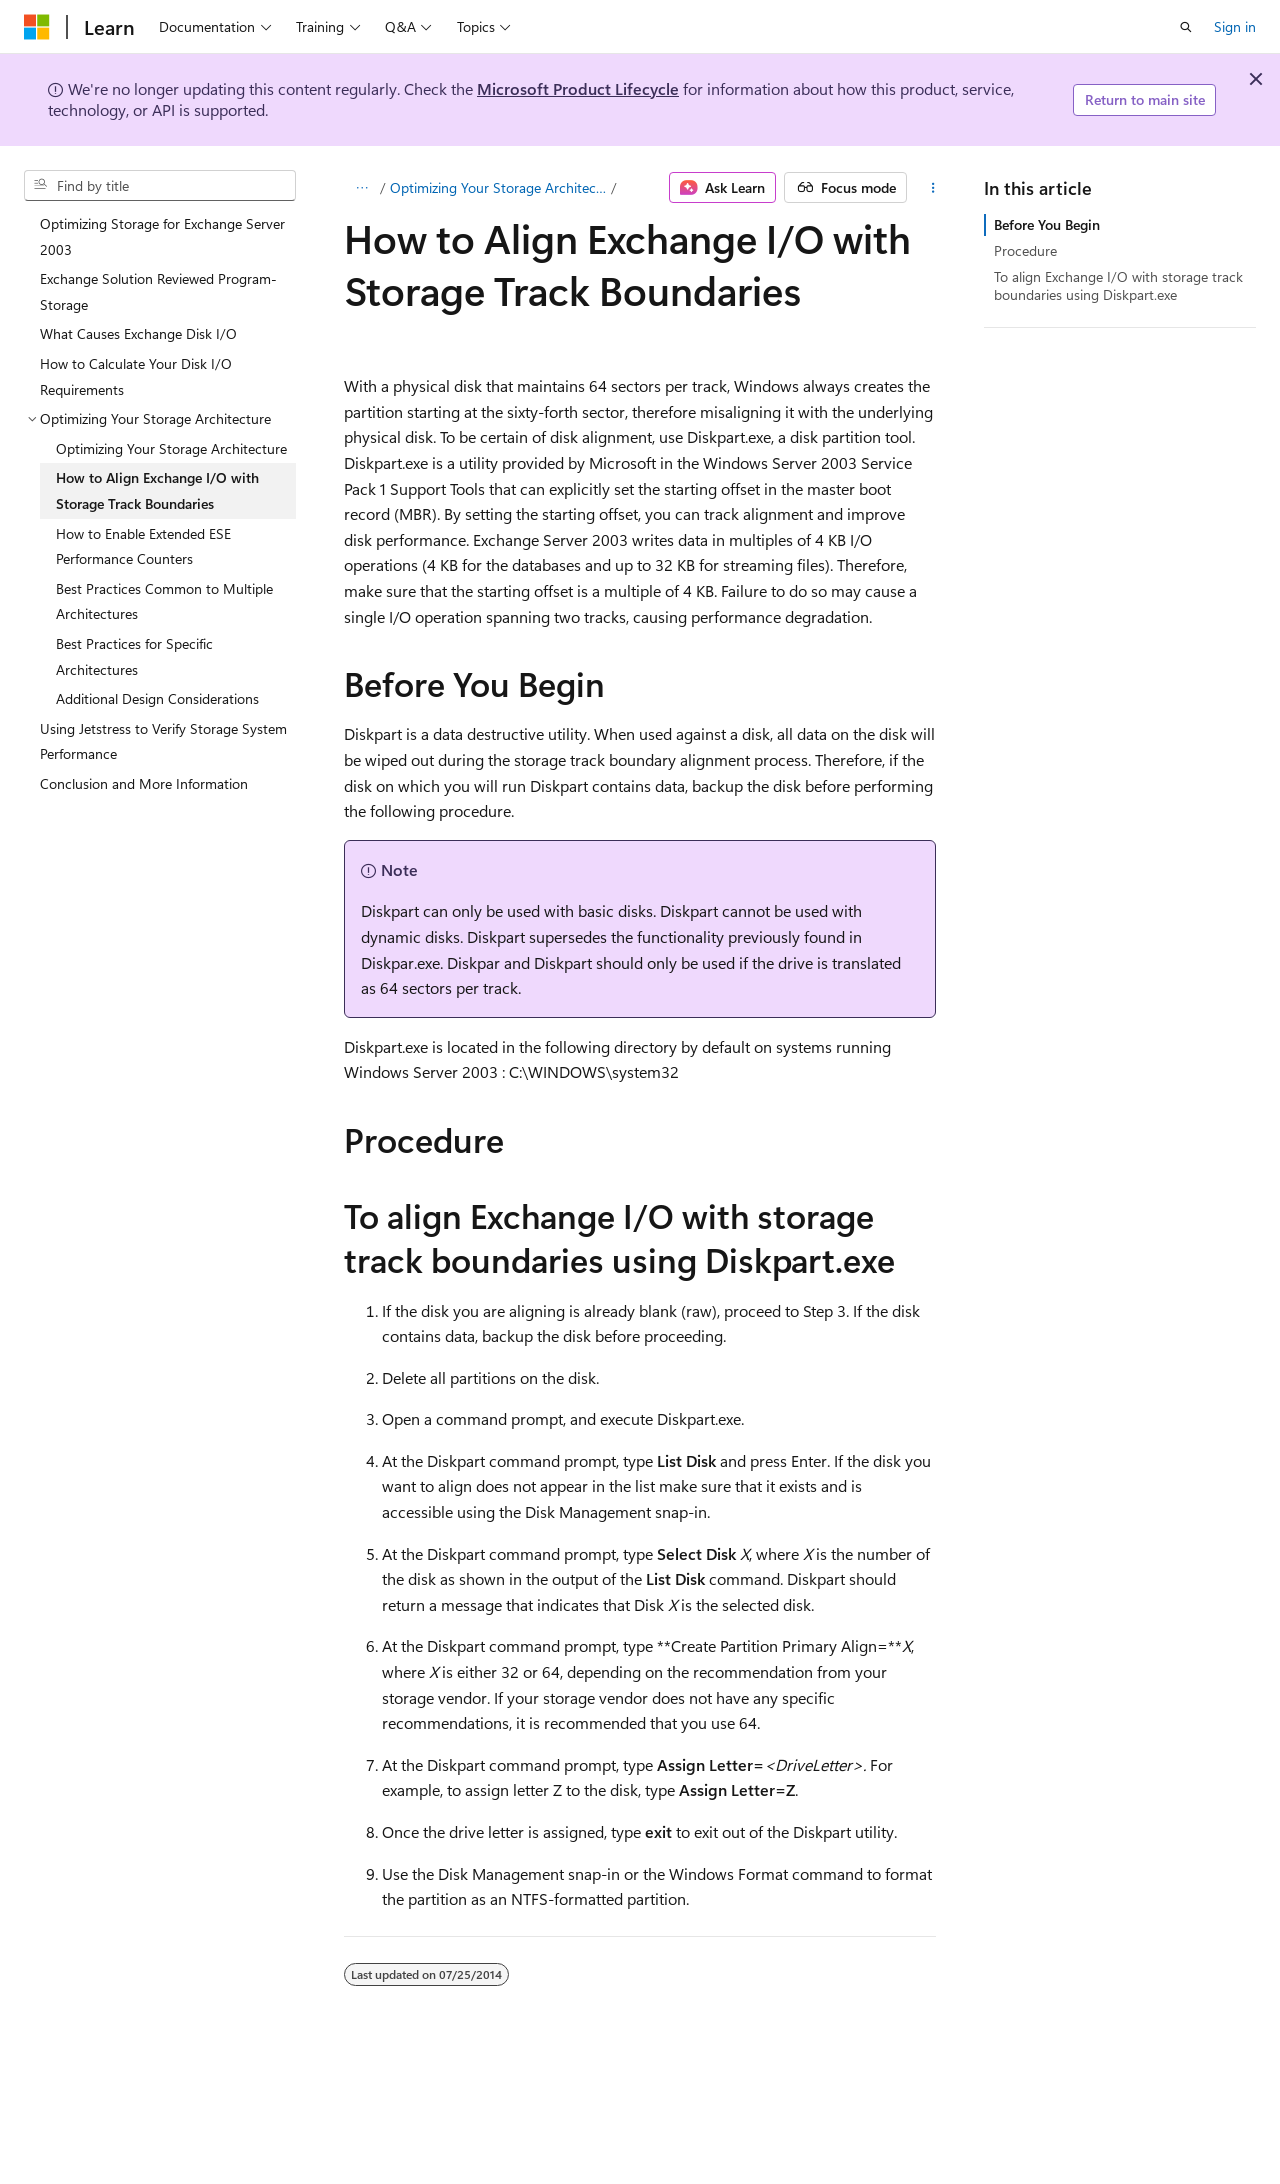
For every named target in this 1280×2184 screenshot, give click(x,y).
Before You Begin (1047, 224)
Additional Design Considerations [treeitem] (157, 698)
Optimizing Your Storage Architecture (499, 187)
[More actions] (932, 188)
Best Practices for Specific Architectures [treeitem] (134, 656)
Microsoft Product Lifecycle (578, 88)
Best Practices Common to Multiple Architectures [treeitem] (164, 601)
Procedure (1025, 250)
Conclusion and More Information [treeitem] (144, 783)
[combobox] (160, 186)
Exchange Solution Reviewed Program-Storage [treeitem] (158, 291)
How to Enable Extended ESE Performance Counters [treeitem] (143, 546)
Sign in (1235, 26)
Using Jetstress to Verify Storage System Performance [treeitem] (163, 741)
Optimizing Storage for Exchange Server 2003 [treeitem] (162, 236)
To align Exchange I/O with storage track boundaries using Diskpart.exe (1118, 285)
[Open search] (1186, 27)
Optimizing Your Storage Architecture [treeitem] (171, 448)
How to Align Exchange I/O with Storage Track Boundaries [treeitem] (157, 490)
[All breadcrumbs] (361, 188)
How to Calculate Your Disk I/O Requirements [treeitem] (136, 376)
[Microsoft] (37, 27)
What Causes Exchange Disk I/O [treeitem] (138, 333)
